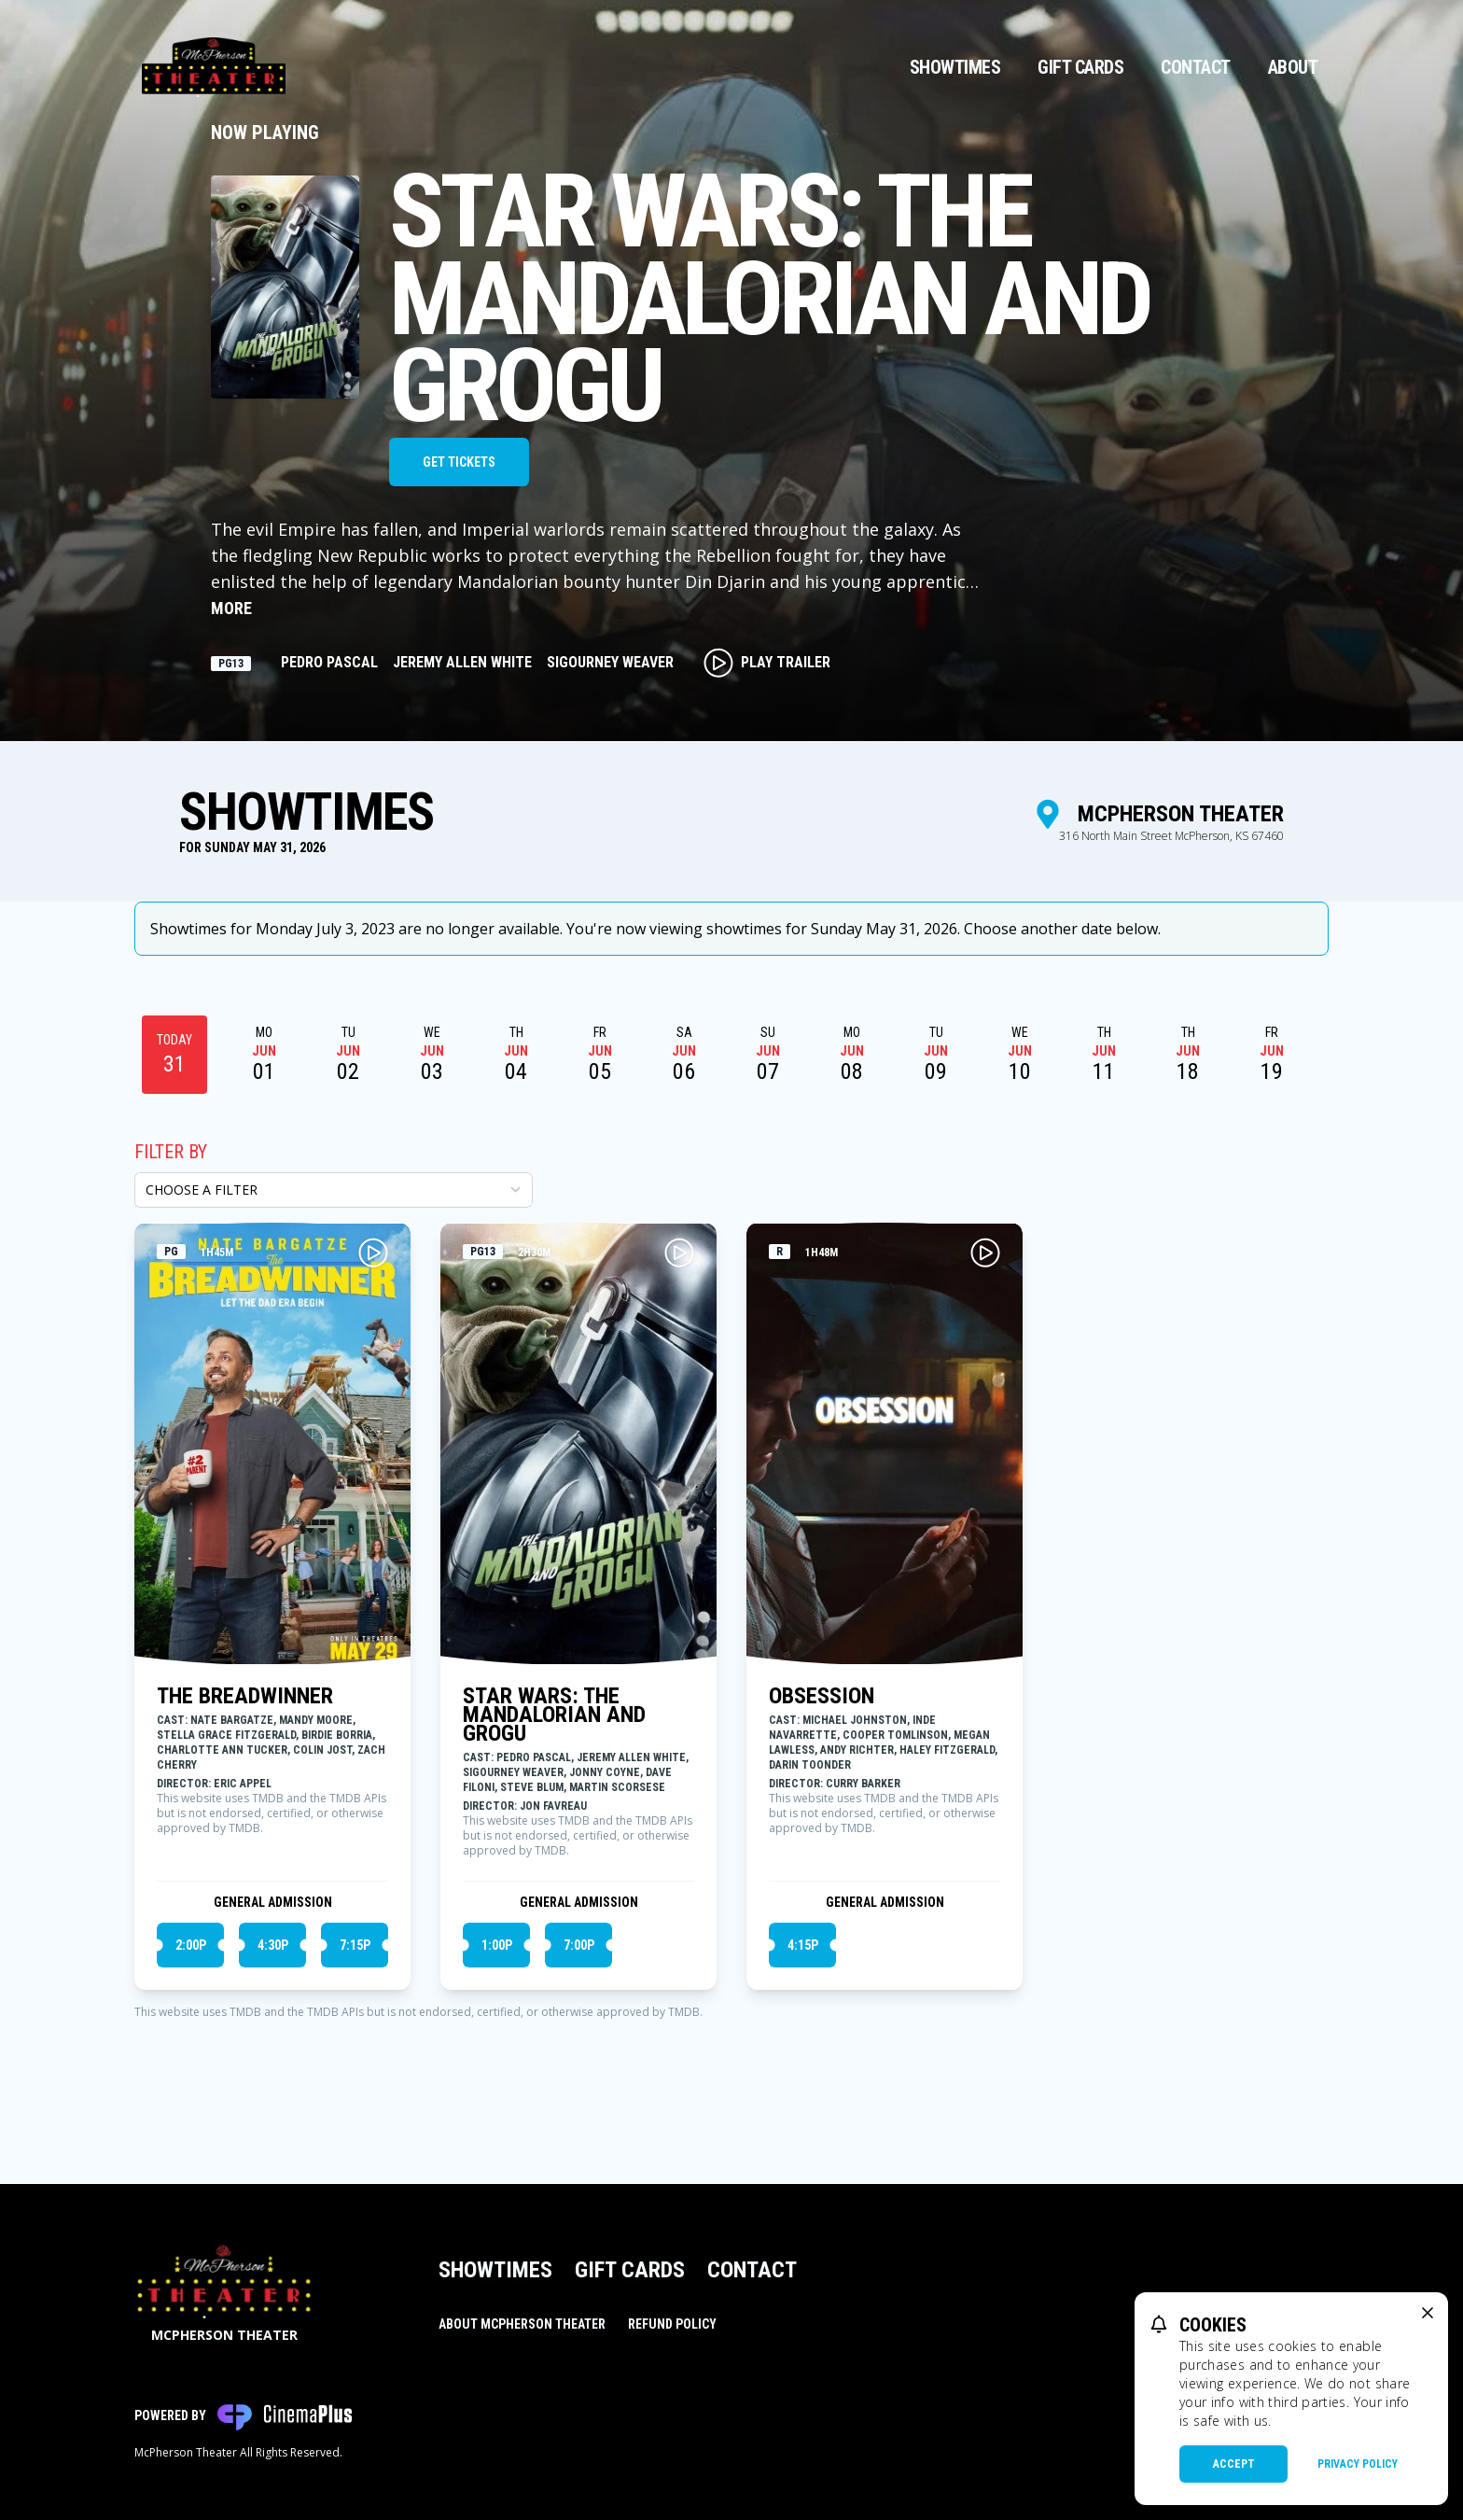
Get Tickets (459, 462)
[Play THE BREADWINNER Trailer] (373, 1252)
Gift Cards (1080, 67)
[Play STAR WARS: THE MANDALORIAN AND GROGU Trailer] (679, 1252)
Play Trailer (767, 663)
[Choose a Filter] (333, 1190)
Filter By (170, 1152)
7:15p (355, 1945)
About (1293, 67)
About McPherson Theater (522, 2324)
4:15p (802, 1945)
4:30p (273, 1945)
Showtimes (955, 67)
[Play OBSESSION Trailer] (985, 1252)
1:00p (496, 1945)
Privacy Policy (1357, 2464)
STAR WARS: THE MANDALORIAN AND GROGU (554, 1714)
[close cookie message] (1427, 2312)
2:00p (190, 1945)
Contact (1196, 67)
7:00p (579, 1945)
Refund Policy (672, 2324)
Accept (1234, 2464)
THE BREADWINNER (245, 1696)
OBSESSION (821, 1696)
